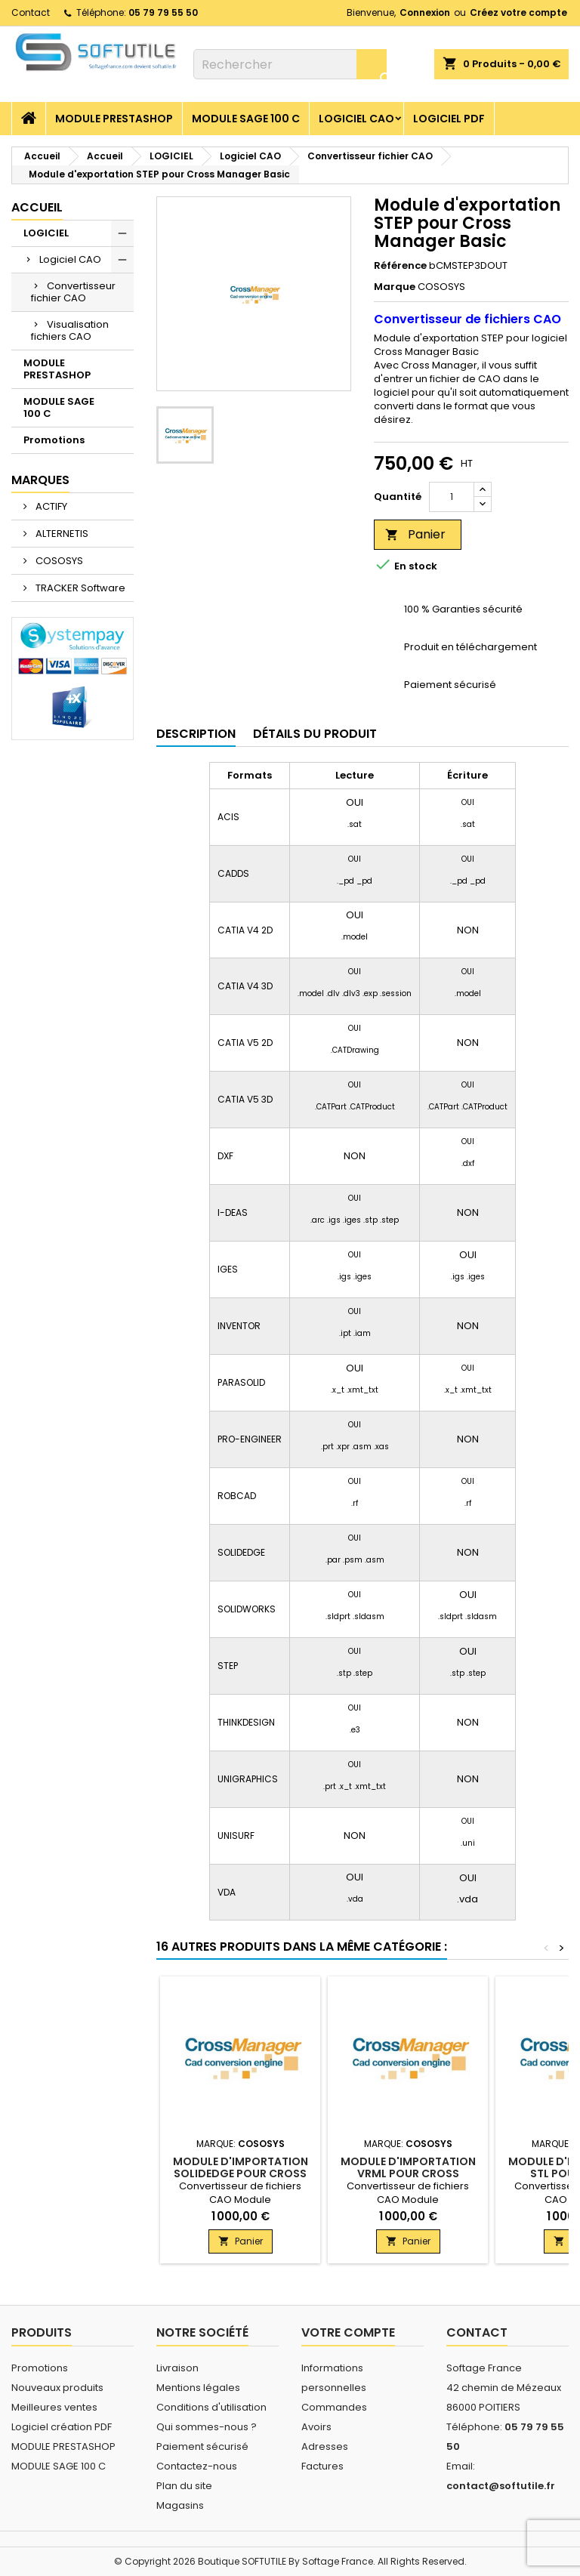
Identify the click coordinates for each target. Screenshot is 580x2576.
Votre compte (348, 2332)
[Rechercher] (290, 64)
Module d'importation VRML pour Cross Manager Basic (408, 2173)
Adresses (324, 2446)
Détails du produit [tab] (315, 733)
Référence (400, 266)
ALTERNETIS (60, 533)
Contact (30, 12)
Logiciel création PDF (61, 2427)
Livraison (177, 2368)
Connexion (425, 12)
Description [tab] (196, 733)
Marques (40, 480)
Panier (415, 534)
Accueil (37, 207)
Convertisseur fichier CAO (73, 292)
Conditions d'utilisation (211, 2407)
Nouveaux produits (57, 2387)
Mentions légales (198, 2387)
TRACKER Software (79, 588)
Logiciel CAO (356, 118)
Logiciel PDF (449, 118)
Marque (394, 287)
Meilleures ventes (54, 2407)
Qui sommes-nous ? (206, 2427)
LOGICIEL (46, 233)
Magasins (180, 2505)
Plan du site (184, 2486)
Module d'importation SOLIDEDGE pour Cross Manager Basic (240, 2173)
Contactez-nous (196, 2466)
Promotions (54, 440)
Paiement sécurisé (202, 2446)
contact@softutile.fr (500, 2486)
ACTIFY (50, 506)
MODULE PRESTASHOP (114, 118)
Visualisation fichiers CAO (70, 330)
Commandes (334, 2407)
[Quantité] (451, 497)
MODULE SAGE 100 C (246, 118)
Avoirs (316, 2427)
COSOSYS (58, 561)
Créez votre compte (518, 12)
